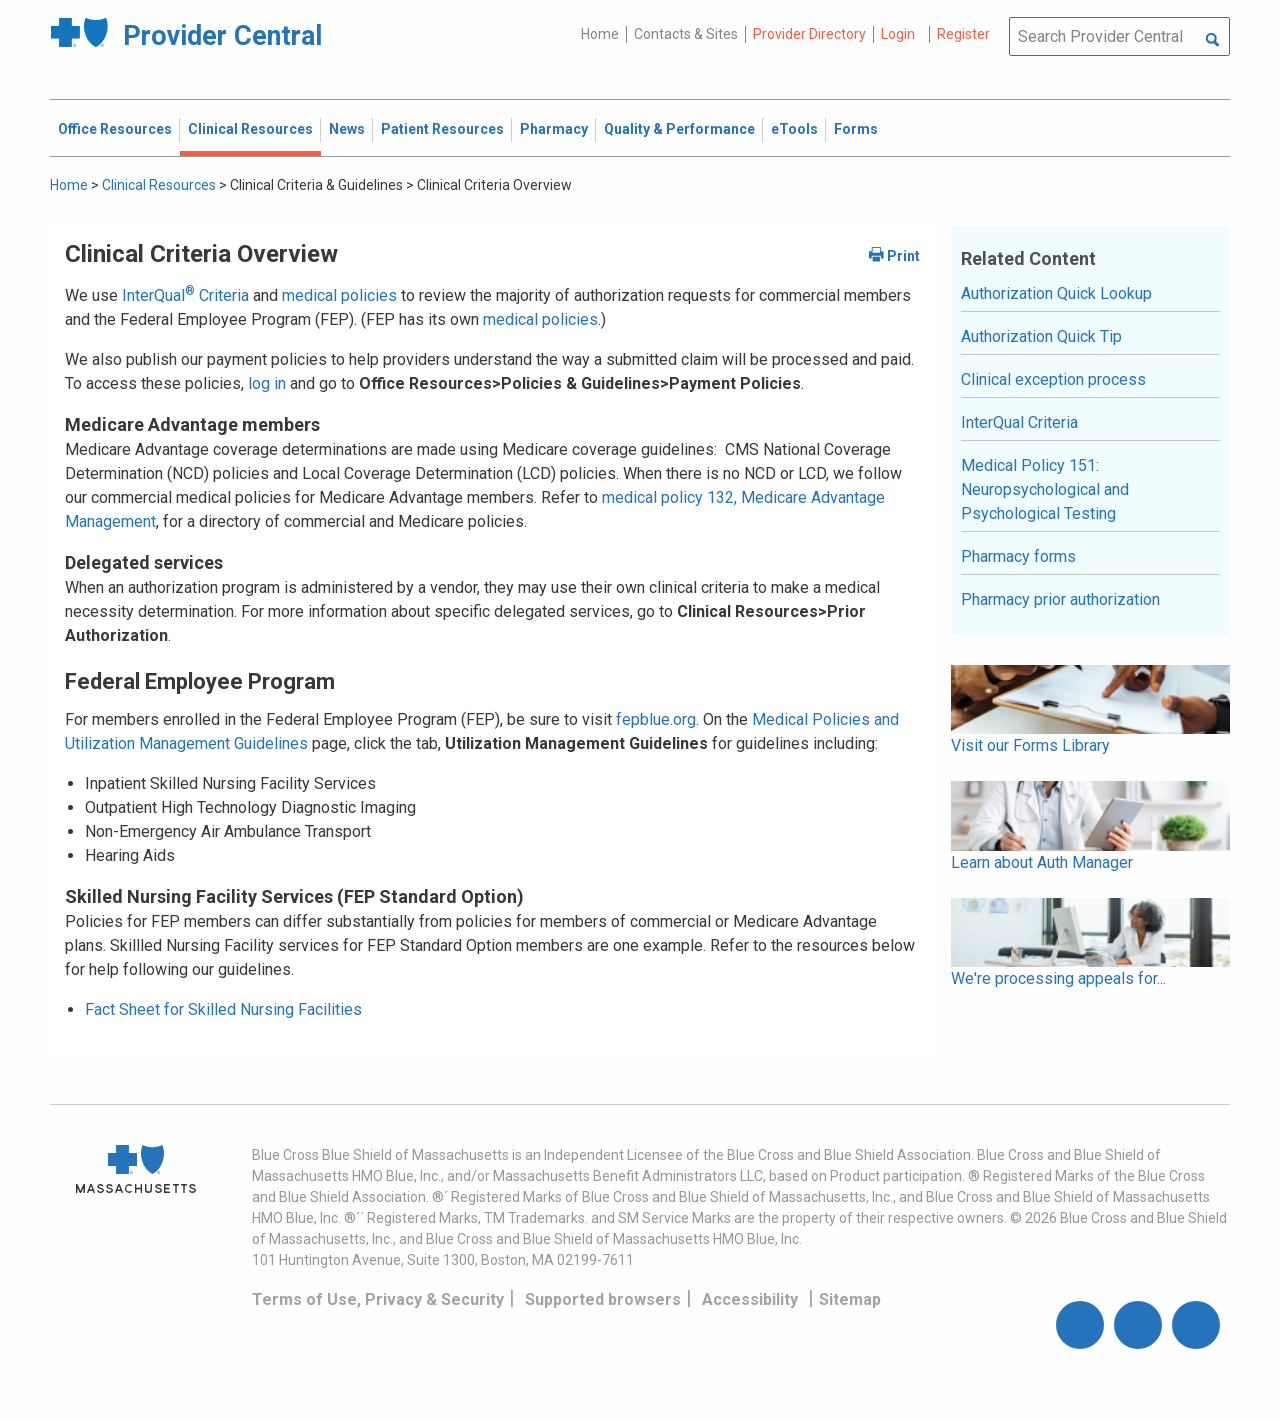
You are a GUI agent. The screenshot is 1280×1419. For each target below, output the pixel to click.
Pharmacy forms (1018, 556)
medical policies (339, 295)
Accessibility (750, 1299)
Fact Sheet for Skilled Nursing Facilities (223, 1009)
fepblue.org (656, 719)
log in (267, 383)
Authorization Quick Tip (1041, 336)
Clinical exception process (1053, 379)
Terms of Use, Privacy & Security (378, 1299)
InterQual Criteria (185, 295)
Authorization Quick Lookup (1056, 293)
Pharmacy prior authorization (1060, 599)
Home (600, 34)
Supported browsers (603, 1299)
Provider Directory (809, 34)
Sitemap (850, 1299)
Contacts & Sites (686, 34)
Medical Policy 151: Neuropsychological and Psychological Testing (1045, 489)
